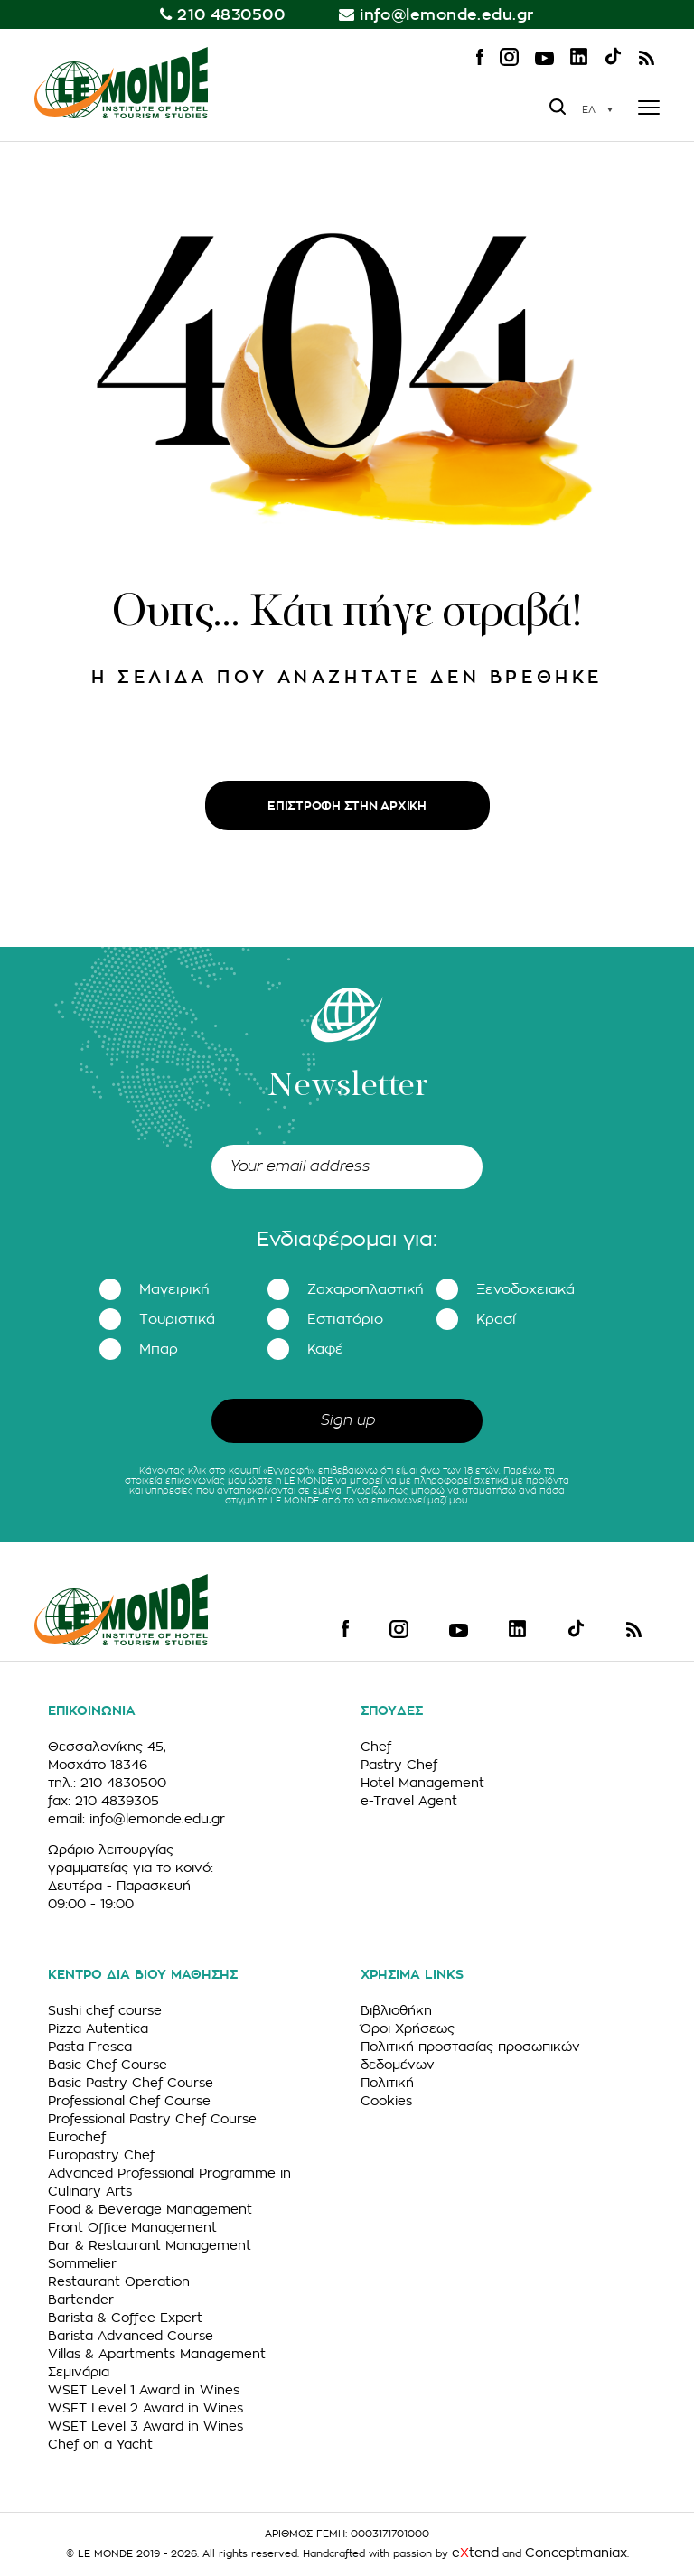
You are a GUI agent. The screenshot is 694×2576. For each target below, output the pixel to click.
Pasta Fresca (90, 2046)
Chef (376, 1746)
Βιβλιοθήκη (396, 2010)
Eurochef (77, 2137)
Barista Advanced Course (130, 2335)
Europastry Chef (101, 2155)
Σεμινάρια (78, 2371)
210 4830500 (231, 15)
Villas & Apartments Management (157, 2353)
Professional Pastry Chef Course (152, 2118)
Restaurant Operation (119, 2281)
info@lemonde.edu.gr (447, 15)
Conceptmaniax (576, 2552)
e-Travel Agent (409, 1800)
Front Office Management (132, 2227)
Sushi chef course (105, 2010)
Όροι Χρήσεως (408, 2028)
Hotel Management (422, 1782)
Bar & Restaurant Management (149, 2245)
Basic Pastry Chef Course (130, 2082)
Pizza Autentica (98, 2028)
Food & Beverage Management (150, 2209)
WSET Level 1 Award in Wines (143, 2390)
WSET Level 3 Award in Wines (145, 2426)
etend (475, 2552)
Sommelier (82, 2263)
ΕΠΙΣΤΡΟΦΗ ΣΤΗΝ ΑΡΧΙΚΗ (347, 805)
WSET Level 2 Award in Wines (145, 2408)
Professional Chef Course (129, 2100)
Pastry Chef (399, 1764)
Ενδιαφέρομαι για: (347, 1240)
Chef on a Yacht (100, 2444)
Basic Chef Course (107, 2064)
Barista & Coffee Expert (125, 2317)
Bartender (81, 2299)
